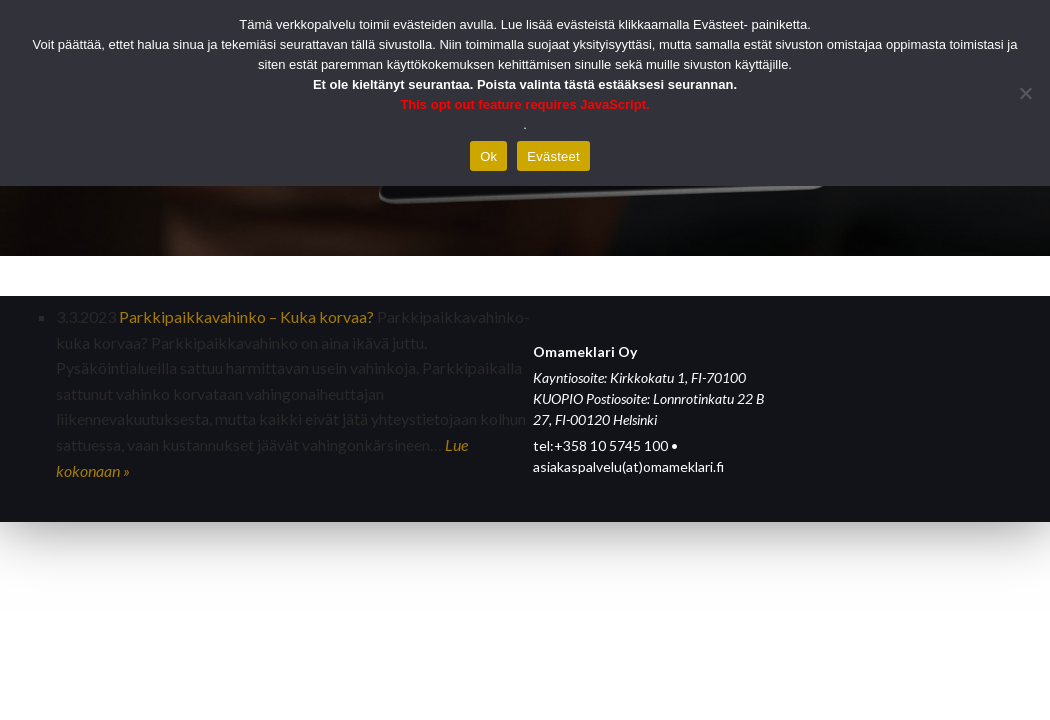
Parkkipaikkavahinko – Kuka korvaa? (246, 316)
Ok (488, 156)
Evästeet (553, 156)
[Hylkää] (1025, 93)
